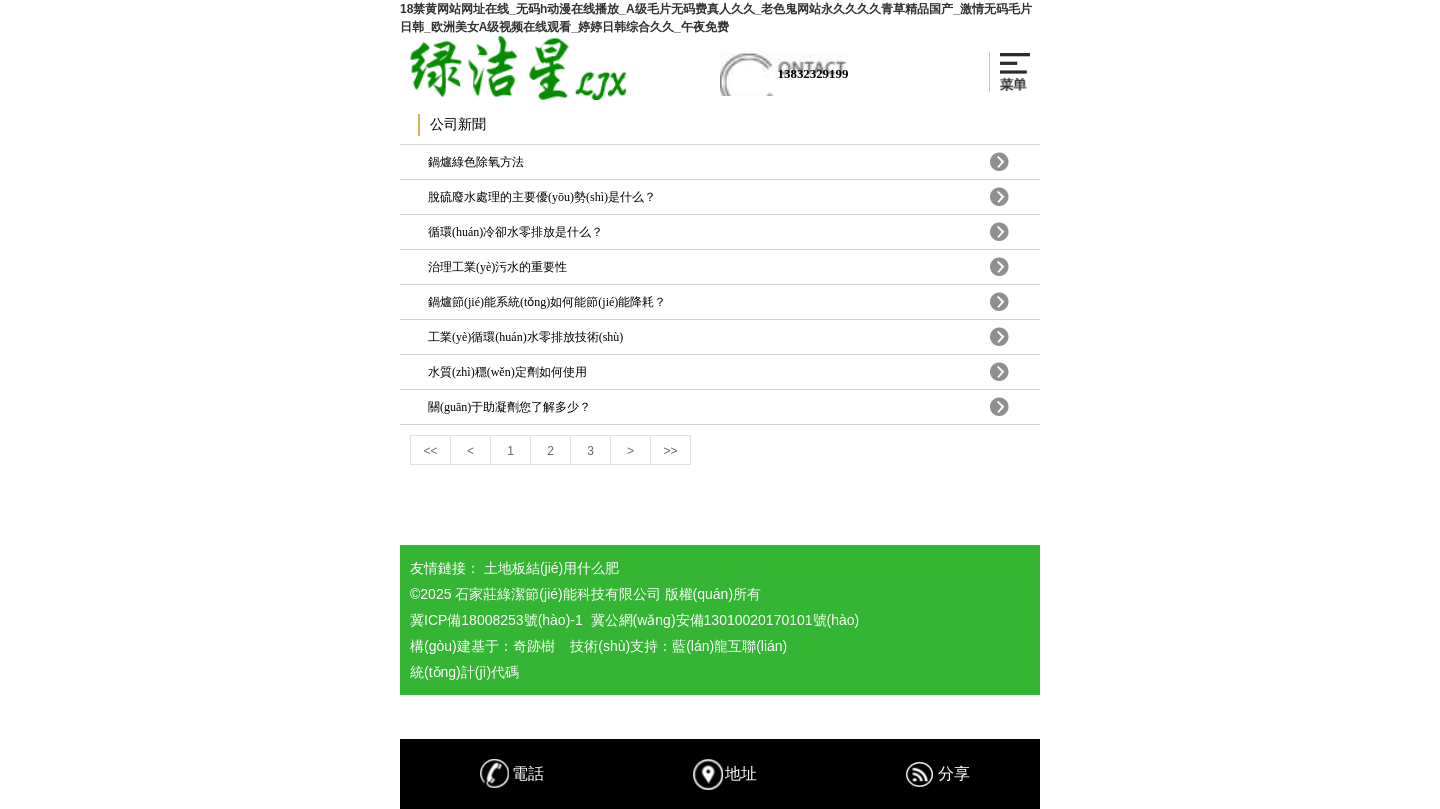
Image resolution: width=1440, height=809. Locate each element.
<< (430, 451)
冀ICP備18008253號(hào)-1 (496, 620)
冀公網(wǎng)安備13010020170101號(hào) (725, 620)
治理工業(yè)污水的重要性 (497, 267)
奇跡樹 (534, 646)
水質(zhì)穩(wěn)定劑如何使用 (507, 372)
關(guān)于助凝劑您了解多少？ (509, 407)
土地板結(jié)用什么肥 (551, 568)
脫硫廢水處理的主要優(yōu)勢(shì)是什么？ (542, 197)
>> (670, 451)
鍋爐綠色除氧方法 (476, 162)
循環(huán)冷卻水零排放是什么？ (515, 232)
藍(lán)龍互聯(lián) (729, 646)
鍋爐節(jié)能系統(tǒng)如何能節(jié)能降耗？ (547, 302)
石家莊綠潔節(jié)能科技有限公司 (557, 594)
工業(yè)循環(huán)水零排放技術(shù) (525, 337)
